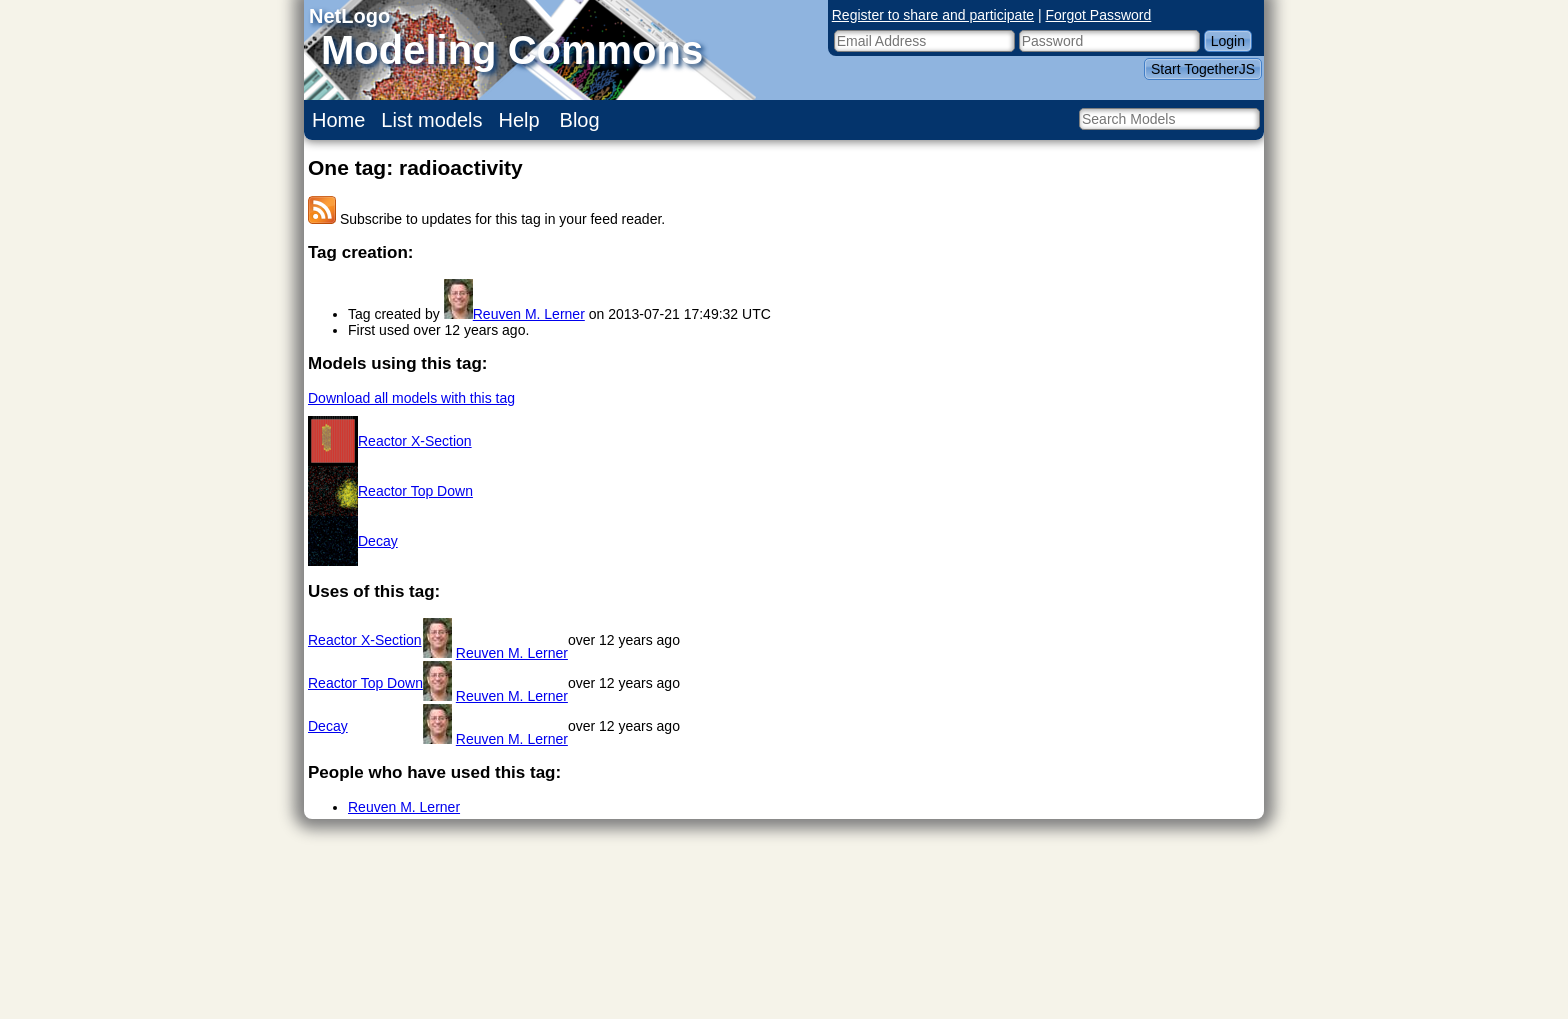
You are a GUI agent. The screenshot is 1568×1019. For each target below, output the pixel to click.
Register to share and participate (933, 15)
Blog (580, 120)
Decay (378, 541)
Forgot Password (1099, 15)
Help (519, 120)
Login (1228, 41)
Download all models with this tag (411, 398)
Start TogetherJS (1203, 69)
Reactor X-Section (415, 441)
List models (431, 120)
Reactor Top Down (415, 491)
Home (338, 120)
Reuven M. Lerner (529, 314)
